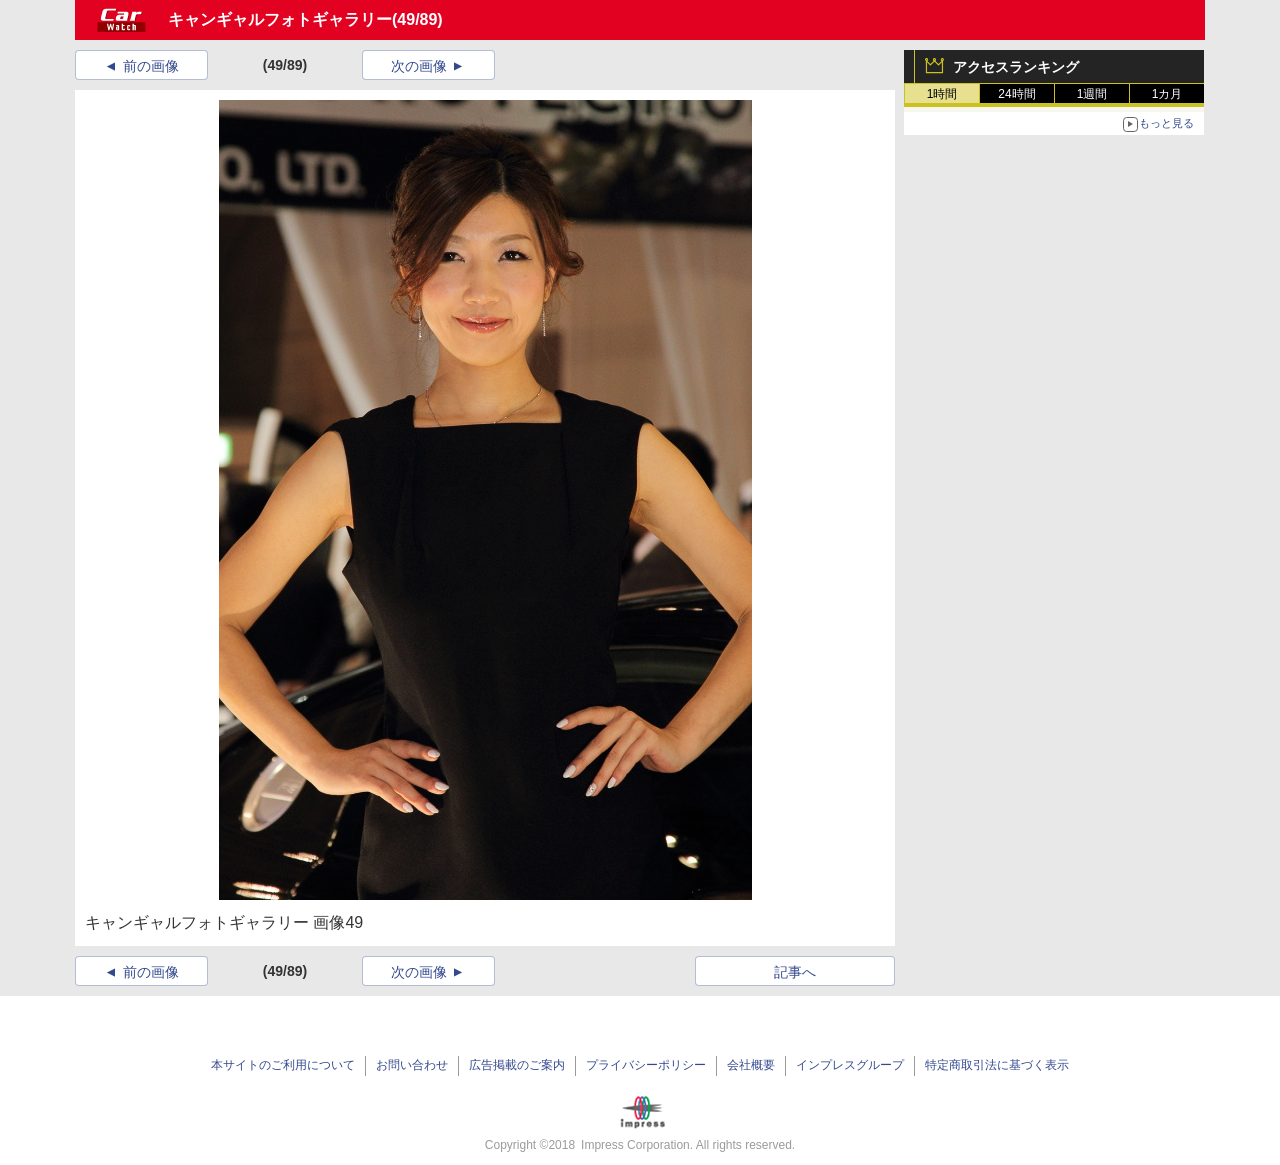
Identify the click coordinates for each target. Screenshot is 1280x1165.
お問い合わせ (412, 1065)
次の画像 (419, 66)
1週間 (1092, 94)
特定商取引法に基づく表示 (997, 1065)
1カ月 (1167, 94)
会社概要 (751, 1065)
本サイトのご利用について (283, 1065)
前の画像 (151, 66)
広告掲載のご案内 (517, 1065)
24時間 (1016, 94)
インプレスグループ (850, 1065)
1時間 (942, 94)
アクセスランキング (1016, 67)
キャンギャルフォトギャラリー (280, 19)
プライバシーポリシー (646, 1065)
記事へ (795, 972)
